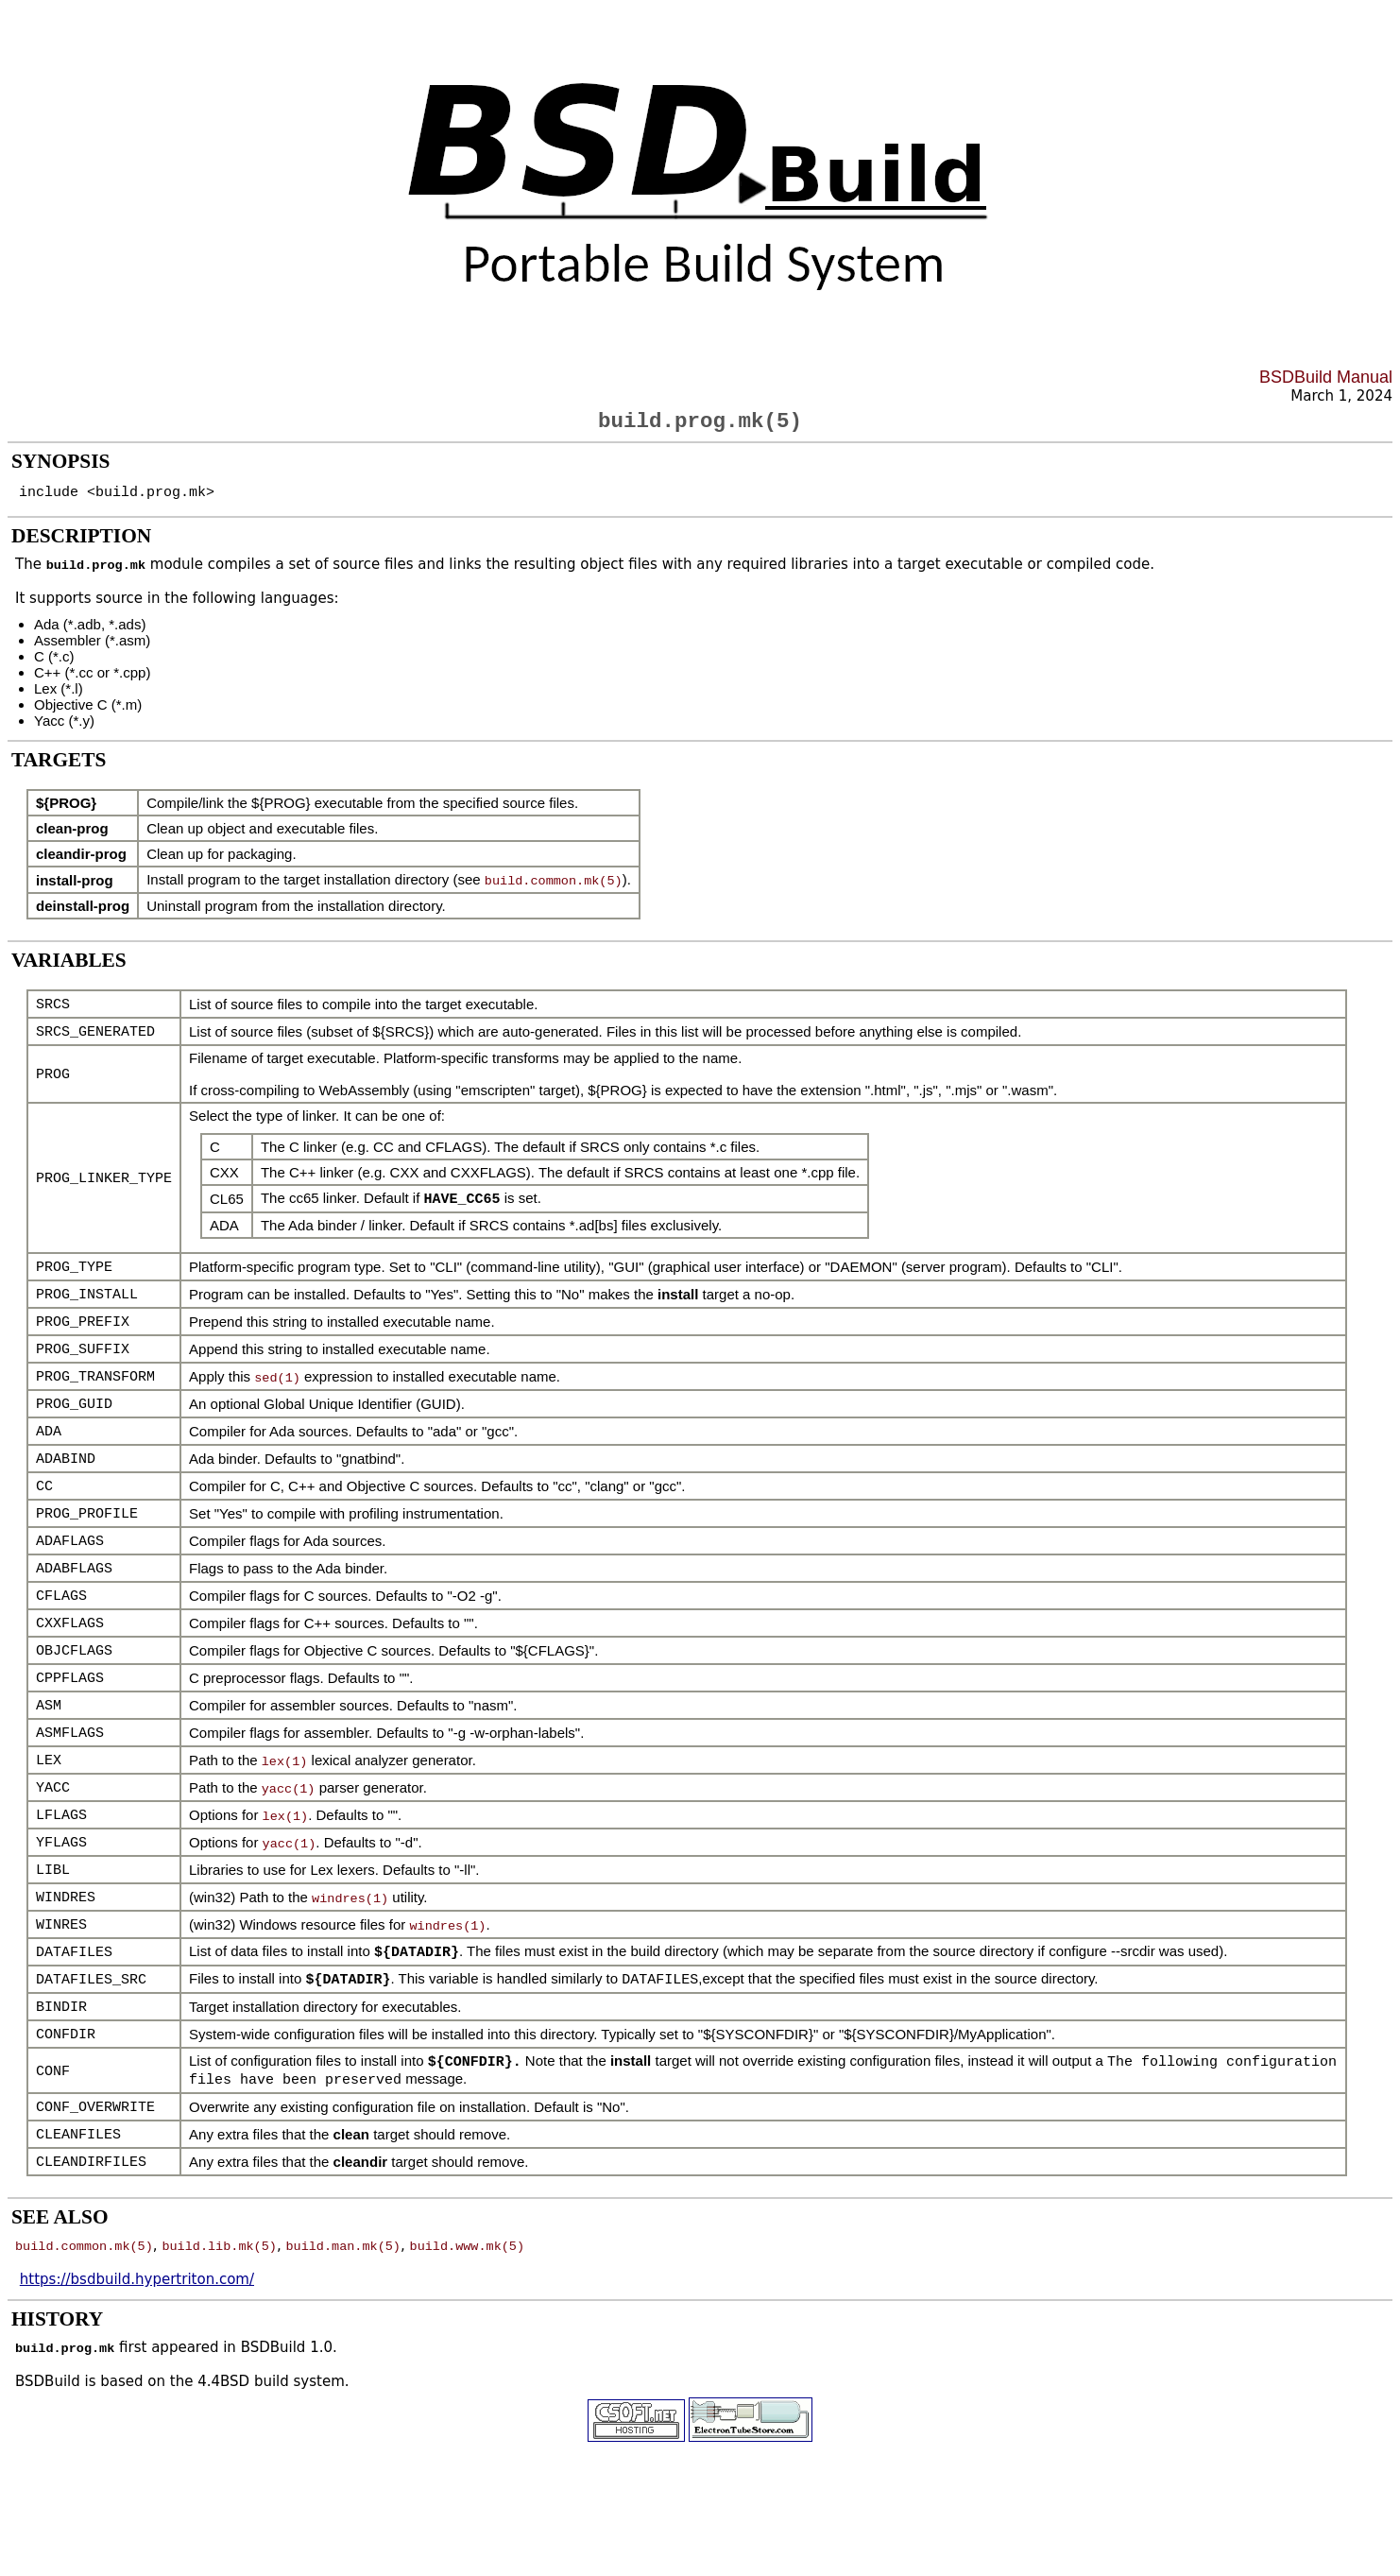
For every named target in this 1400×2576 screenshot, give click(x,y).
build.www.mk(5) (466, 2287)
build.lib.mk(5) (219, 2287)
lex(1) (285, 1787)
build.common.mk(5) (554, 887)
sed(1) (277, 1391)
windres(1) (350, 1929)
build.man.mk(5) (343, 2287)
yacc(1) (289, 1816)
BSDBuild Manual (1325, 377)
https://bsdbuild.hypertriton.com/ (137, 2321)
